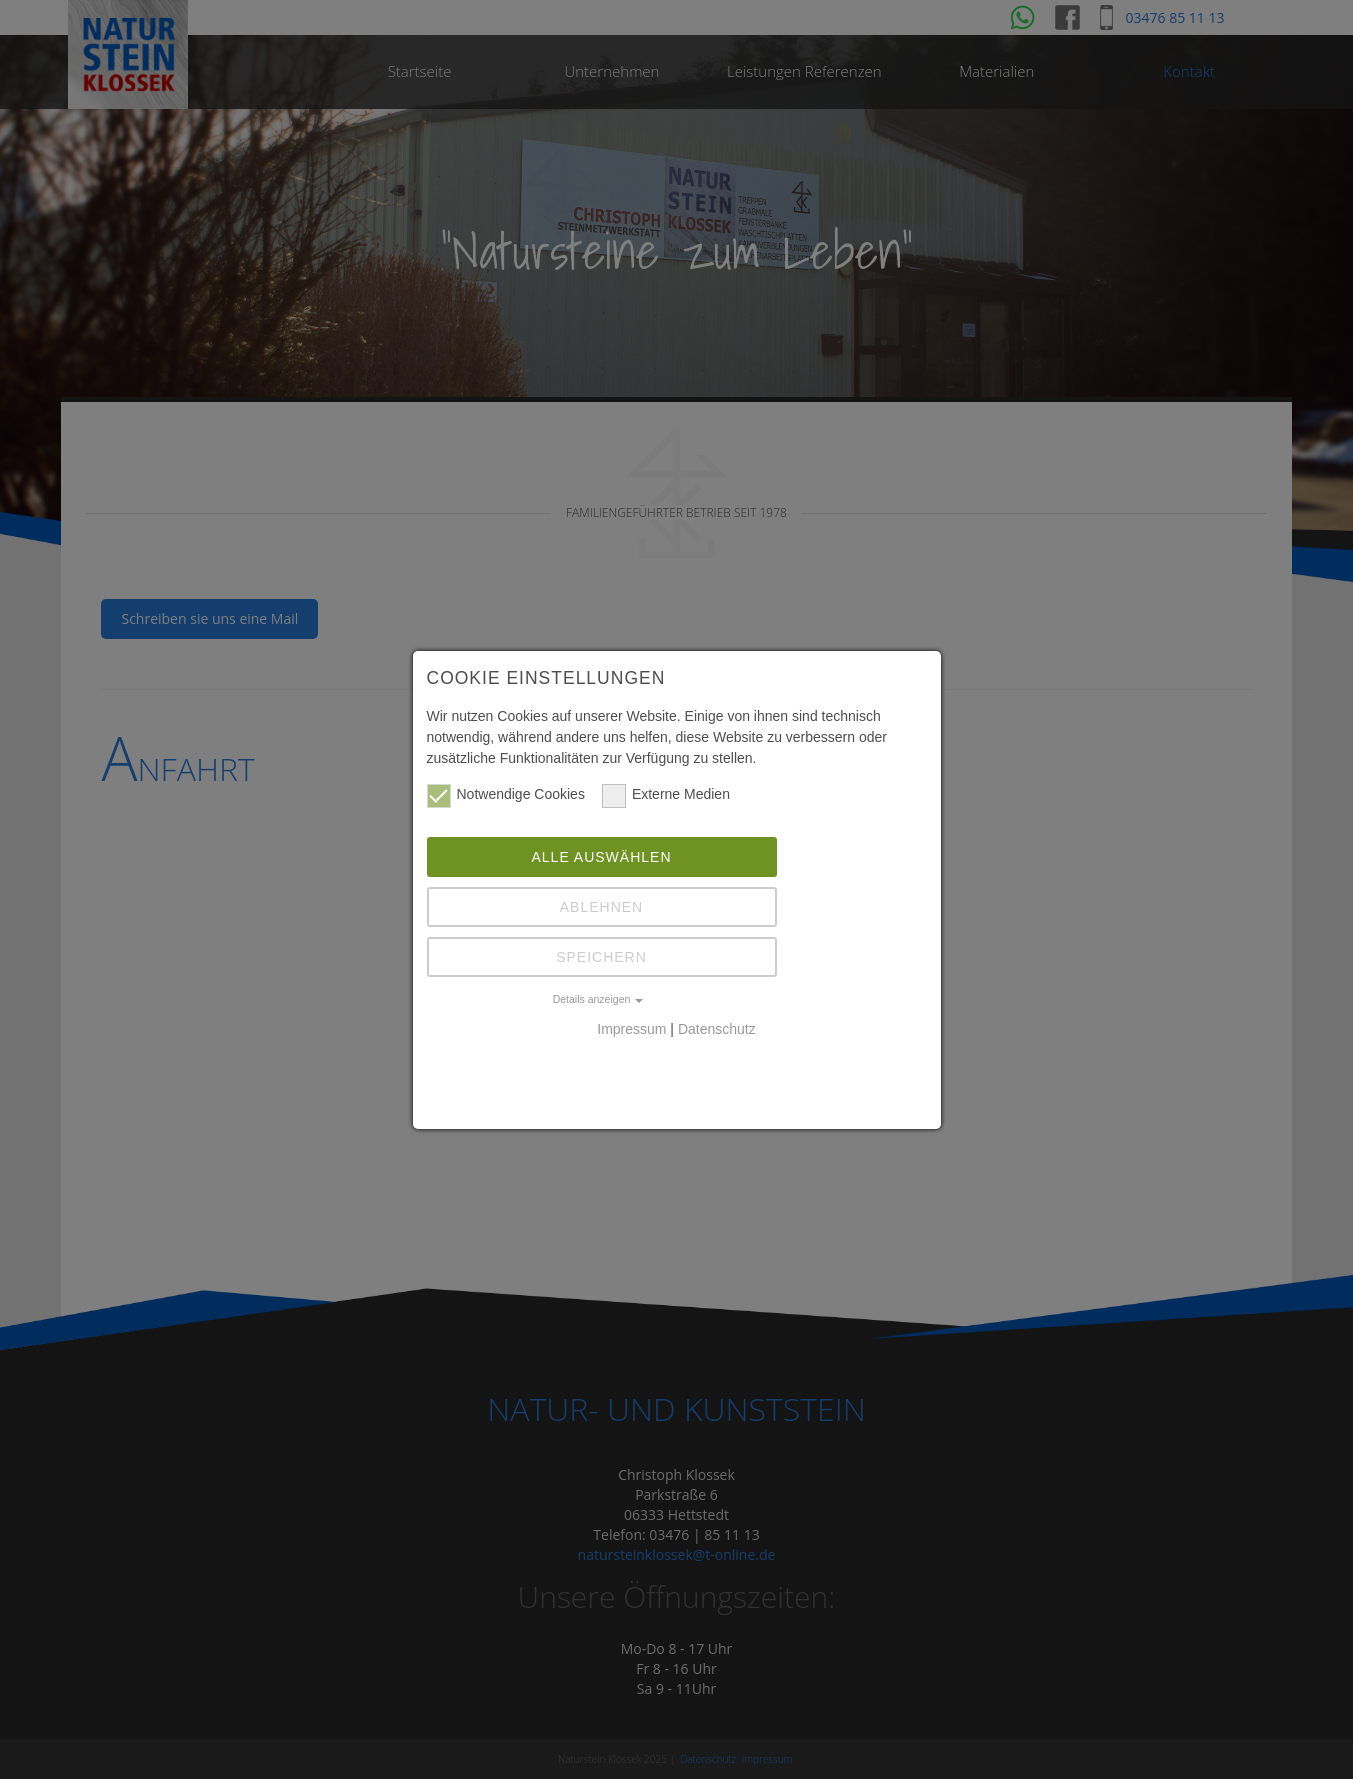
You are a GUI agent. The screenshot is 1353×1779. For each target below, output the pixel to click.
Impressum (631, 1029)
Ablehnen (601, 907)
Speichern (601, 957)
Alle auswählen (601, 857)
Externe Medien (666, 794)
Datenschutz (717, 1029)
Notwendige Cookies (506, 794)
